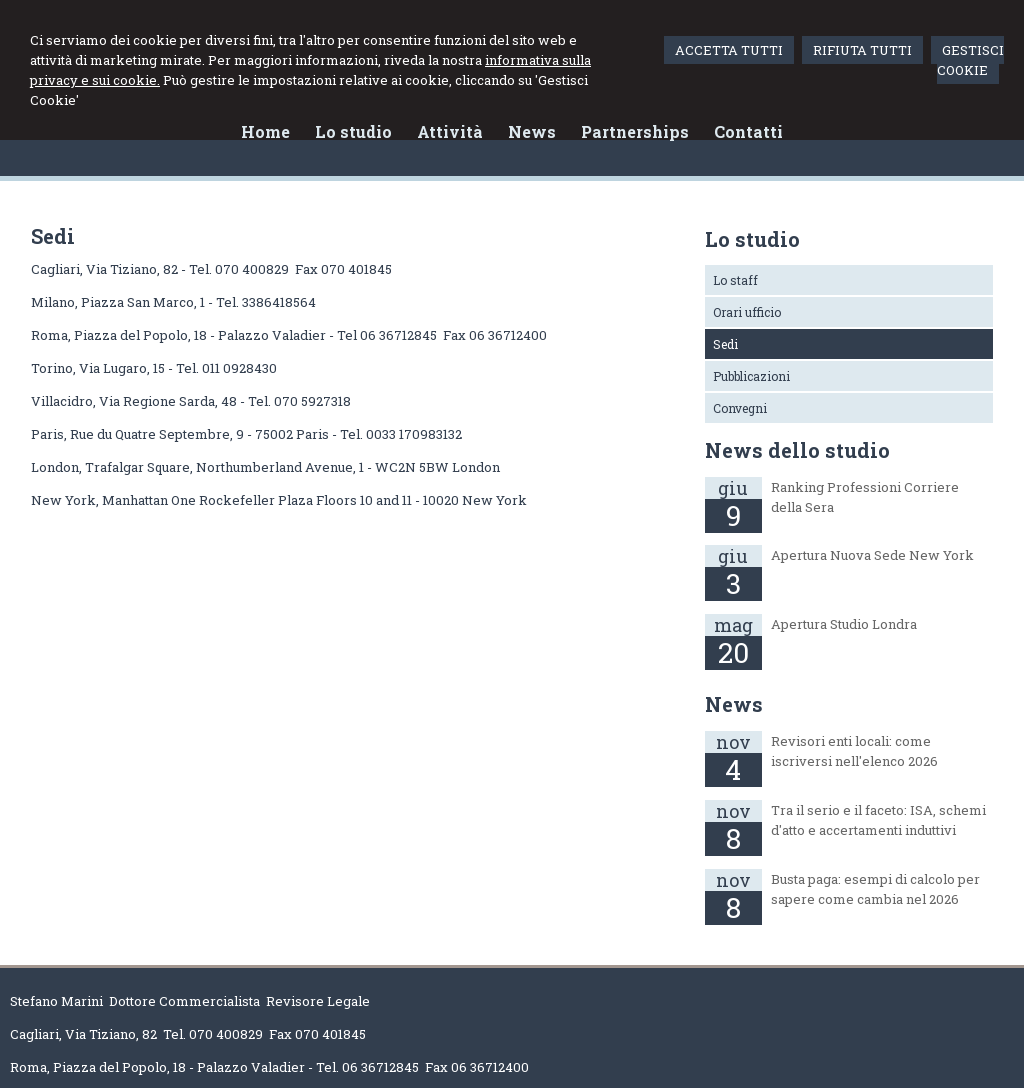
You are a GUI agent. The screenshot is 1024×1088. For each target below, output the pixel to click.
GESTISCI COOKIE (970, 60)
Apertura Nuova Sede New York (872, 555)
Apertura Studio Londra (844, 624)
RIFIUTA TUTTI (862, 50)
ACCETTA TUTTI (729, 50)
